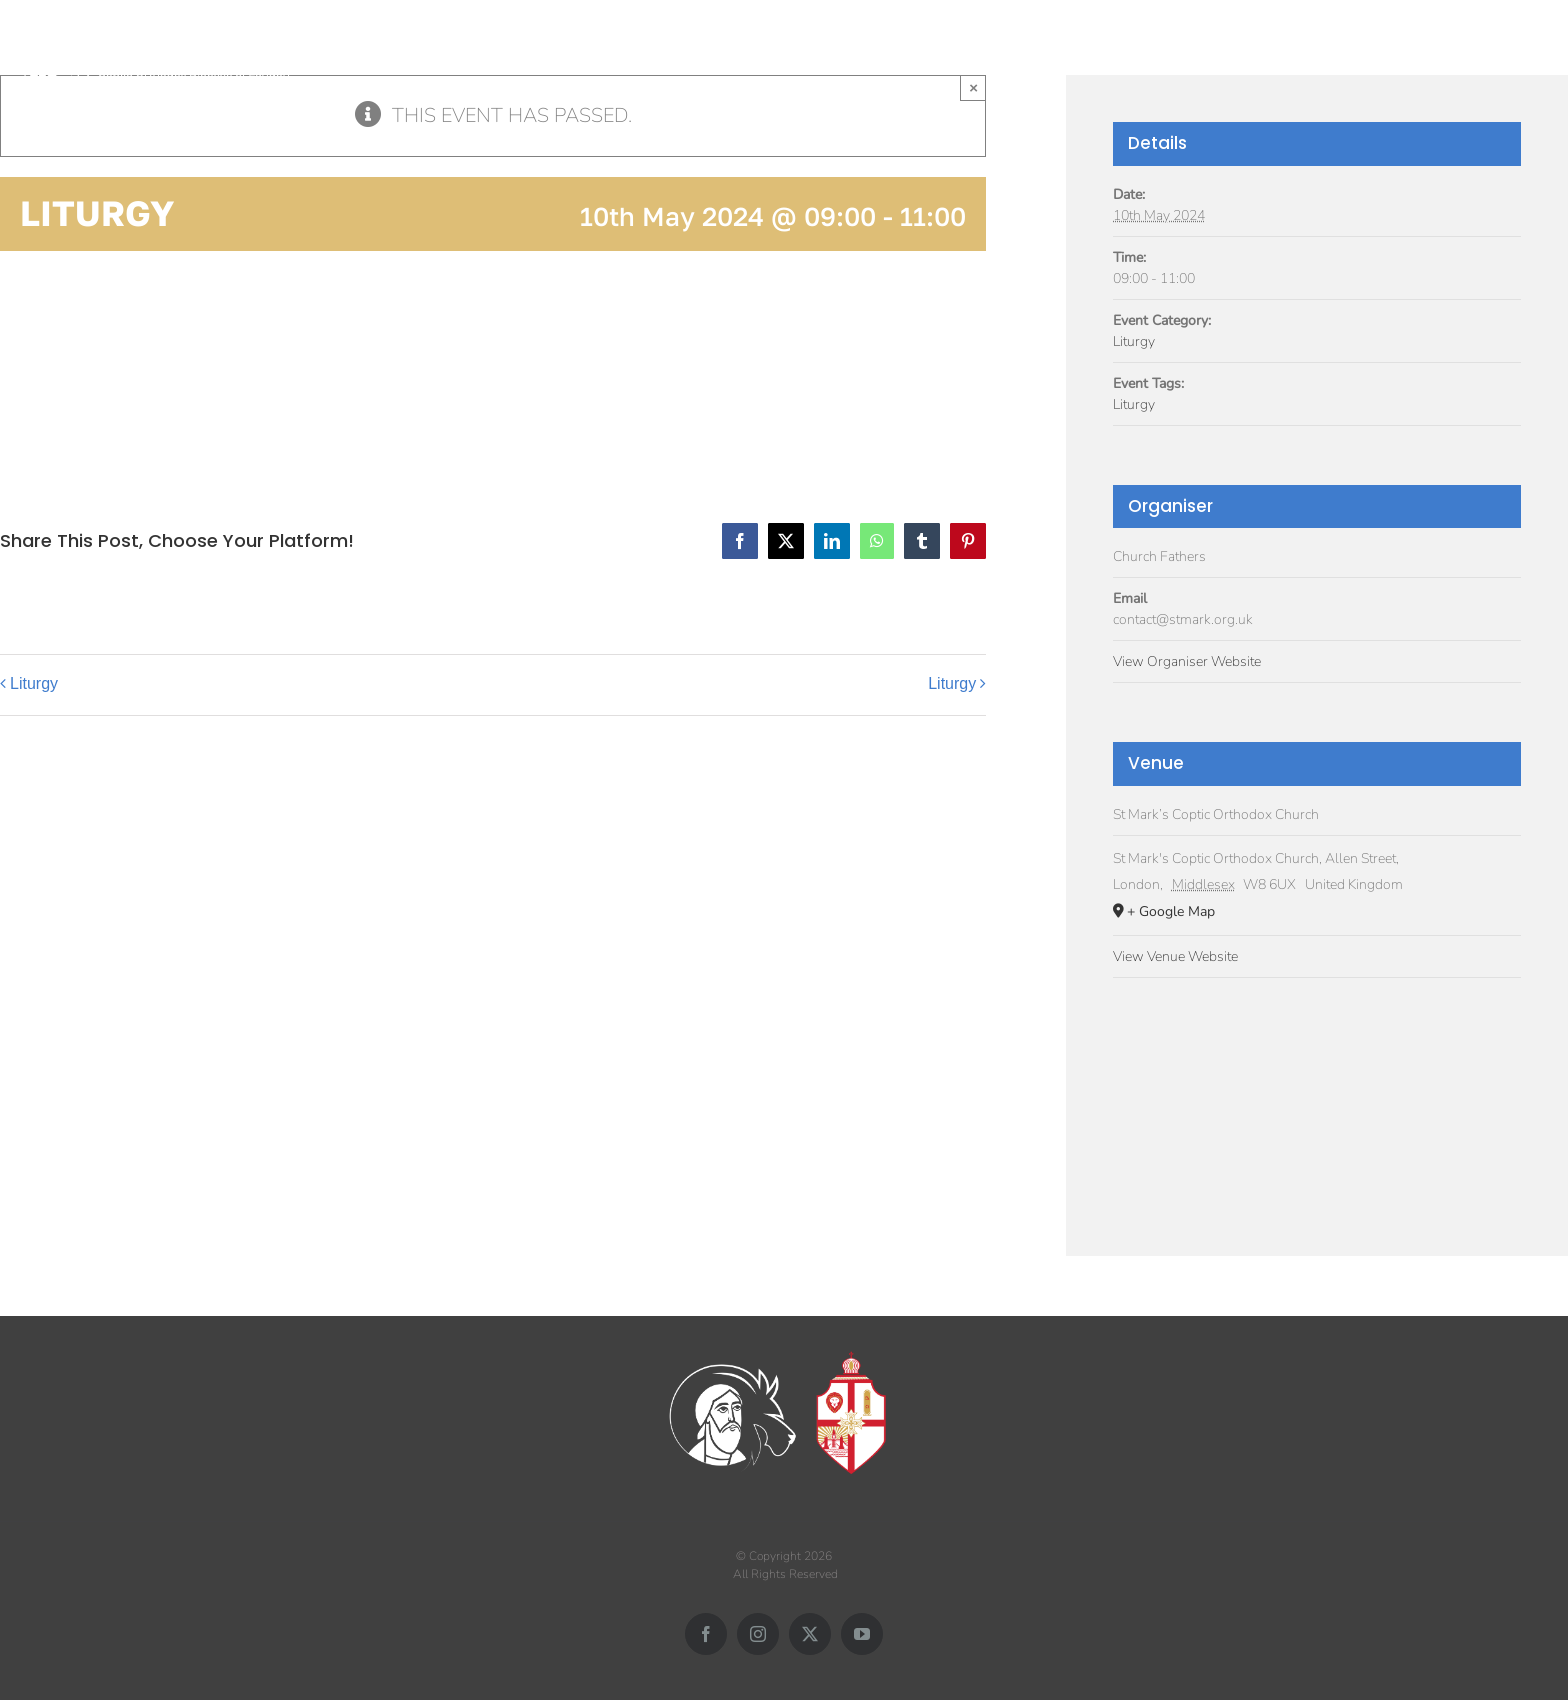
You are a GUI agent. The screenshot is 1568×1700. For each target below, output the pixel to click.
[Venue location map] (1317, 1097)
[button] (1530, 47)
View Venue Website (1175, 956)
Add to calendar (100, 366)
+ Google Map (1171, 911)
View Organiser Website (1187, 661)
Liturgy (34, 683)
